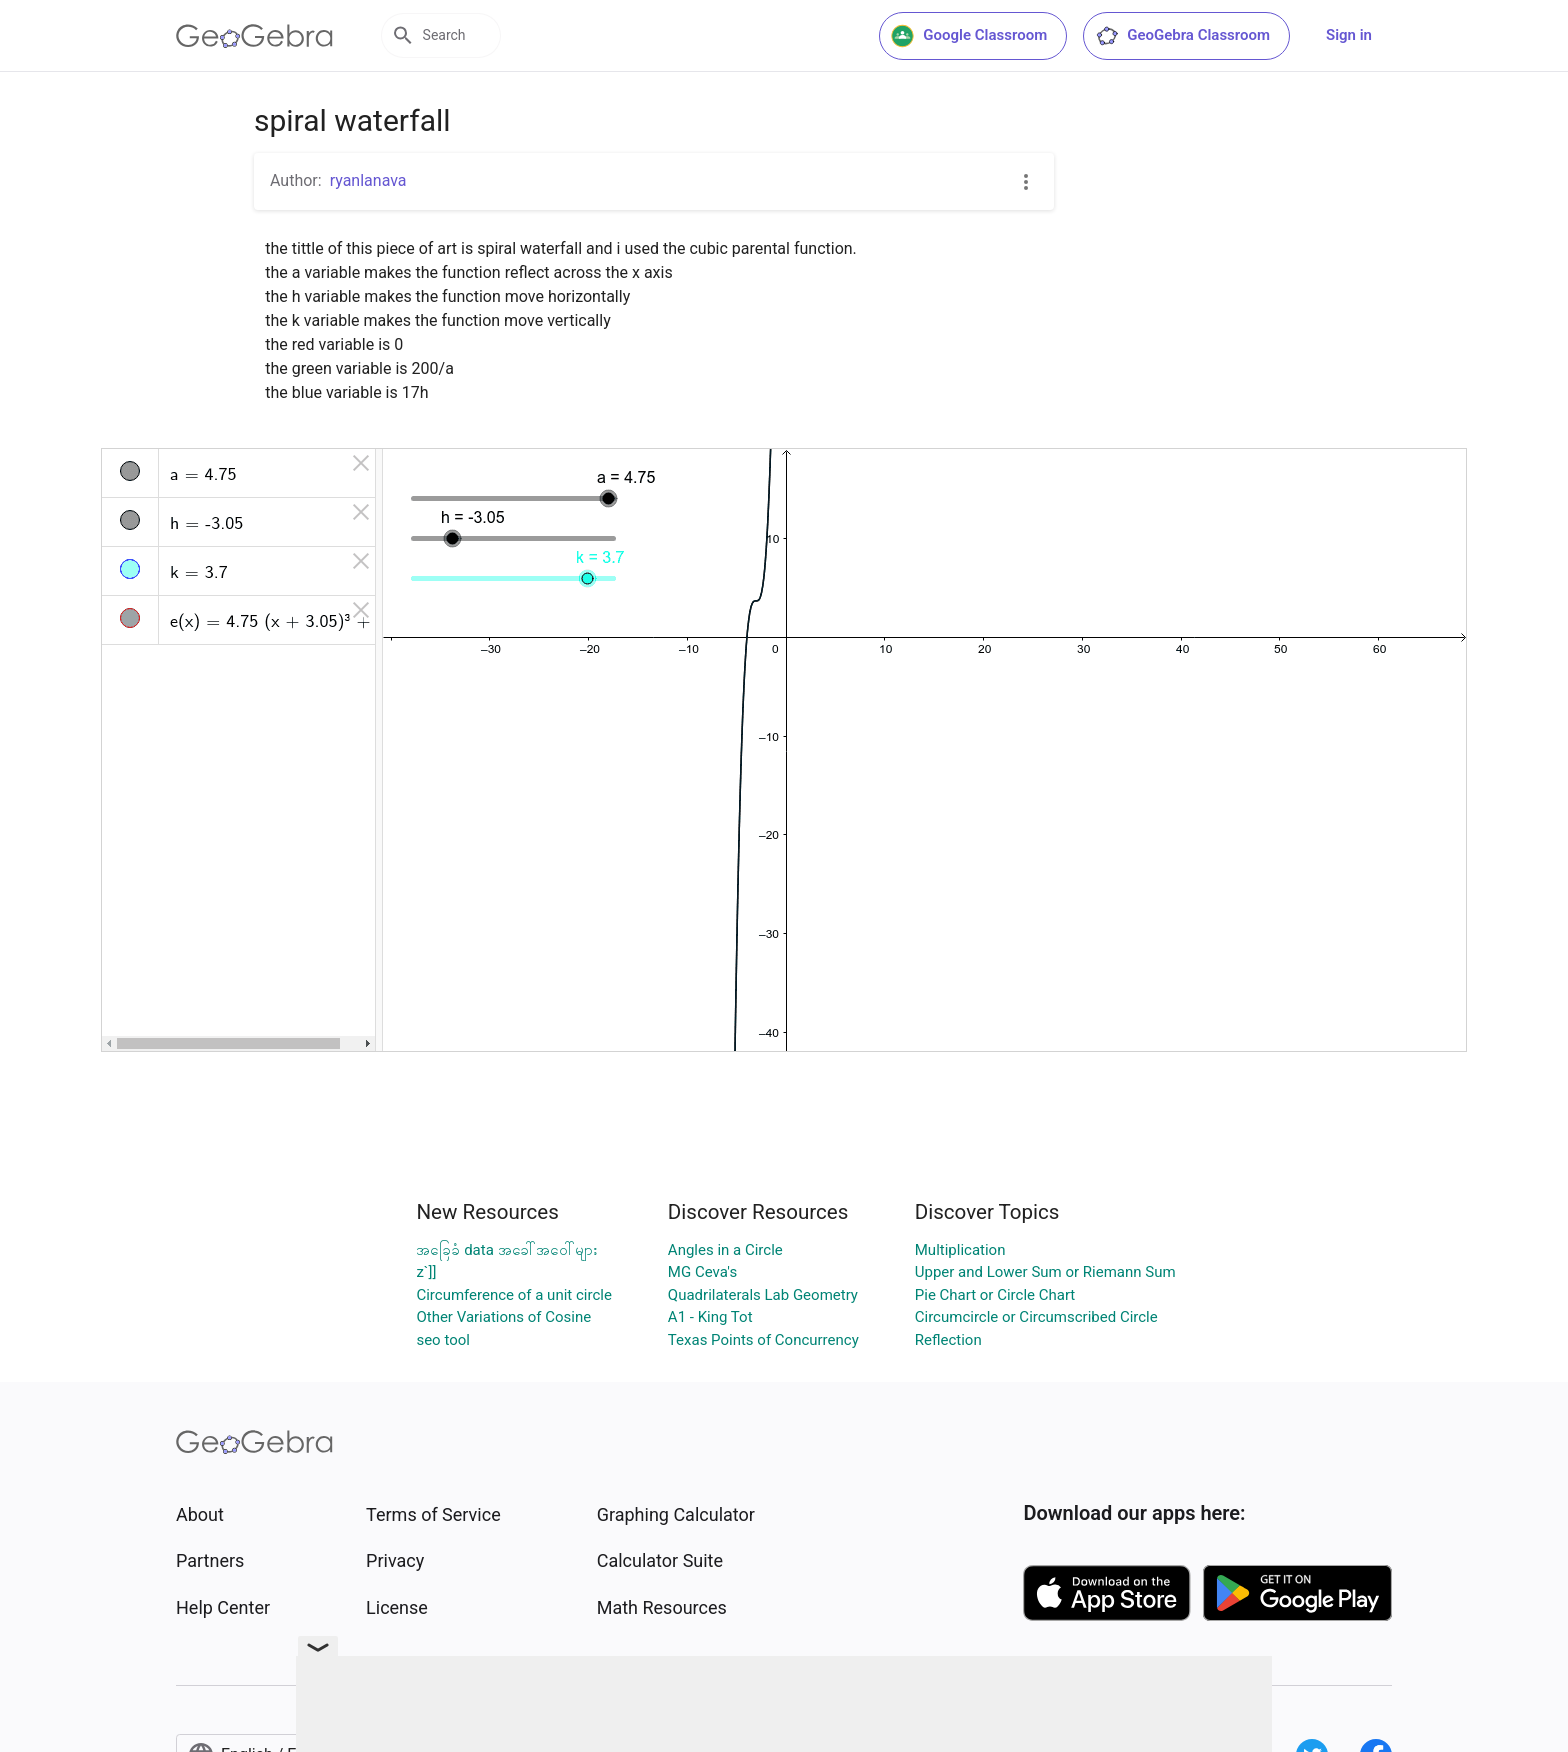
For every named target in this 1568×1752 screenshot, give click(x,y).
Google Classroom (969, 36)
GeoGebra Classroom (1182, 36)
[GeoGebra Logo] (254, 36)
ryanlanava (368, 180)
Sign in (1349, 35)
